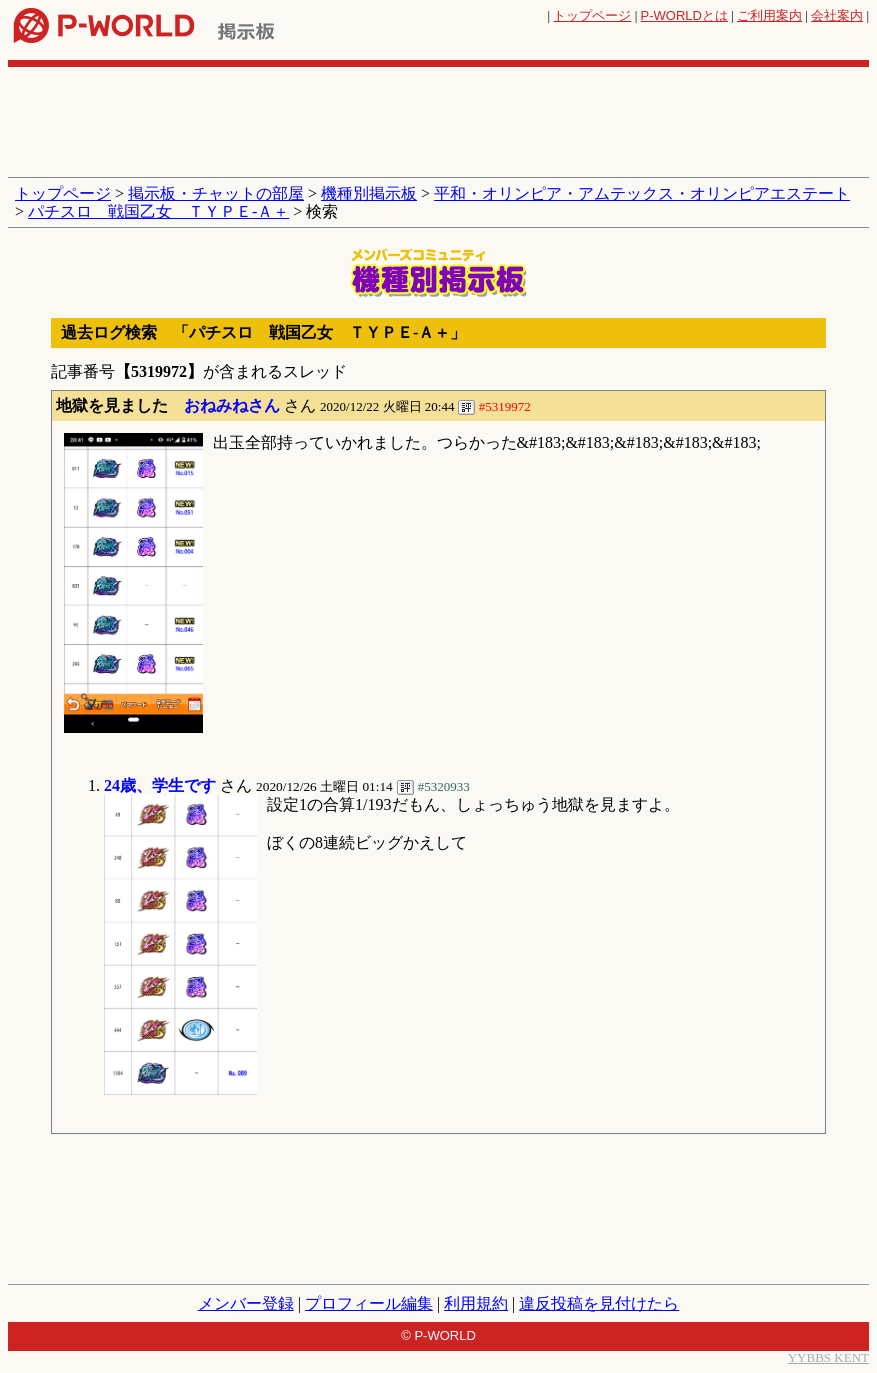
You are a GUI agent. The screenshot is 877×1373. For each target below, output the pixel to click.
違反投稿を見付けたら (599, 1303)
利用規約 (476, 1303)
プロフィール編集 (369, 1303)
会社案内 (837, 15)
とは (684, 15)
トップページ (592, 15)
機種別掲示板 (369, 193)
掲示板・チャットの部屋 (216, 193)
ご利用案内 (769, 15)
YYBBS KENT (828, 1357)
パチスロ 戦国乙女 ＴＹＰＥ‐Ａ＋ (158, 211)
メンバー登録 (246, 1303)
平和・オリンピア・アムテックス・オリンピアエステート (642, 193)
